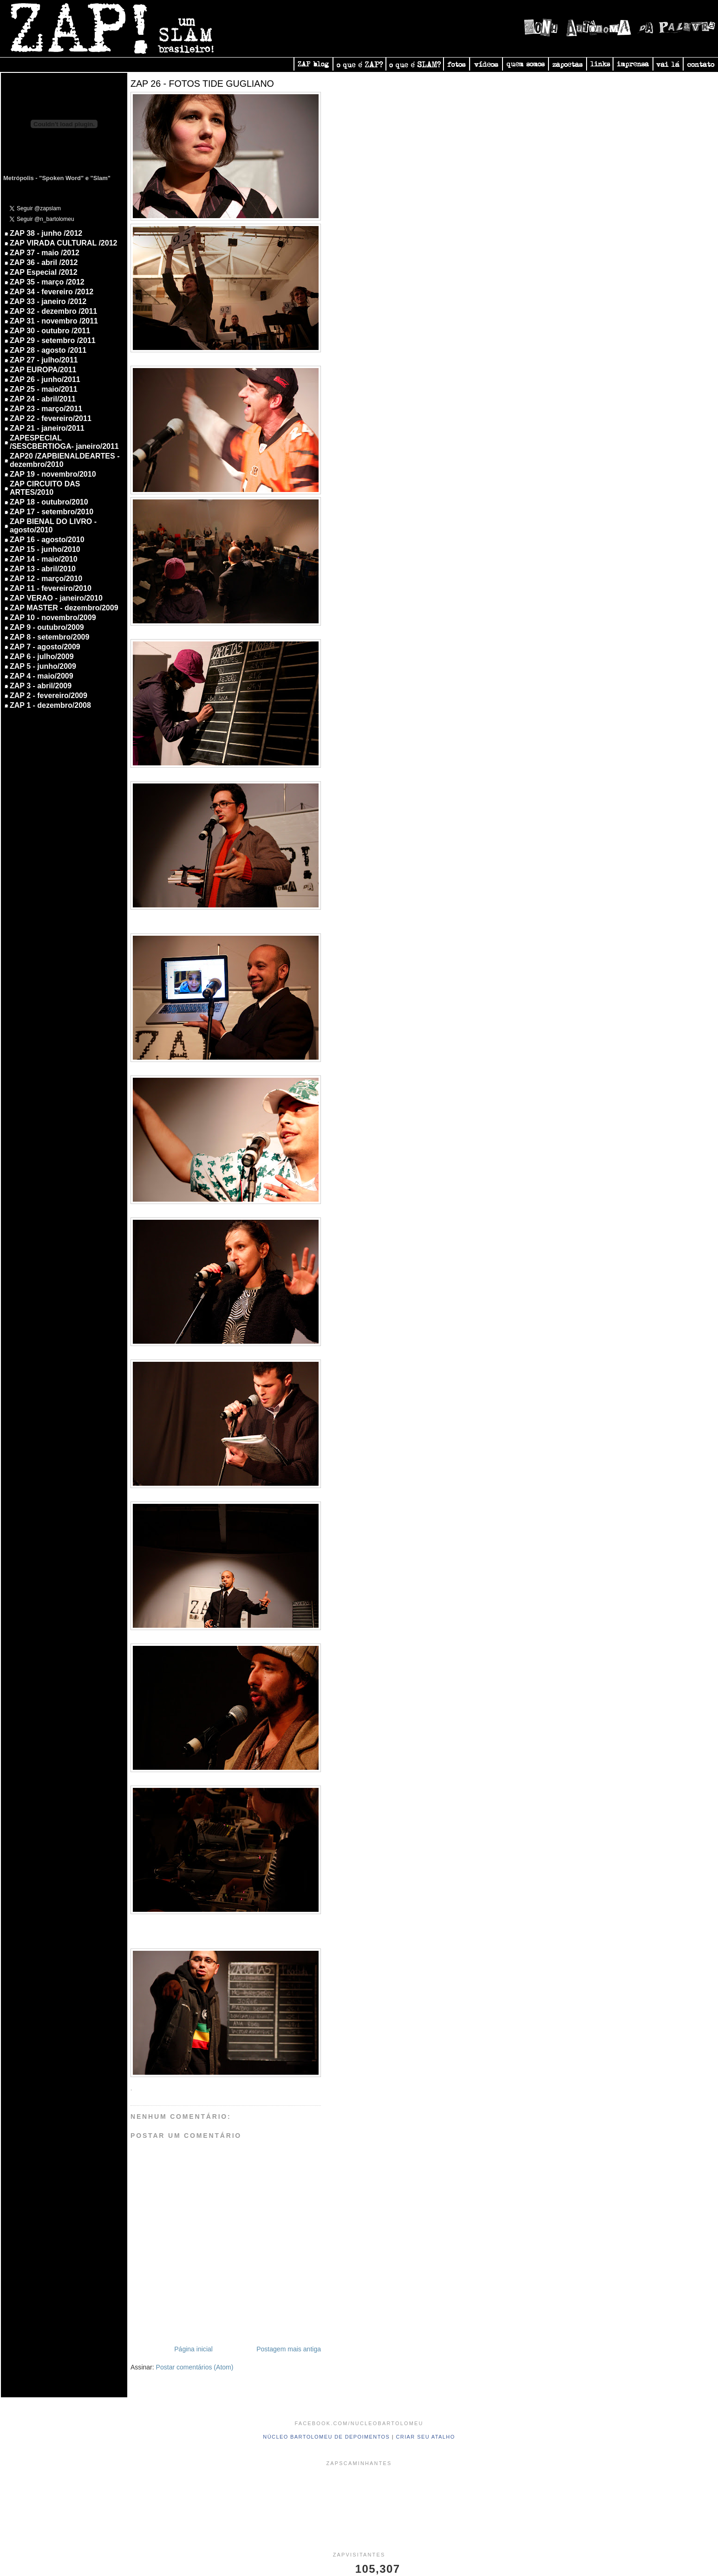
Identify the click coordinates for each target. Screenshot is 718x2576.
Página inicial (193, 2349)
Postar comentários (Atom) (195, 2367)
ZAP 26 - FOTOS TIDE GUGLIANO (202, 83)
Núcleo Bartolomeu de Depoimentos (326, 2437)
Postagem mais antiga (288, 2349)
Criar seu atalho (425, 2437)
